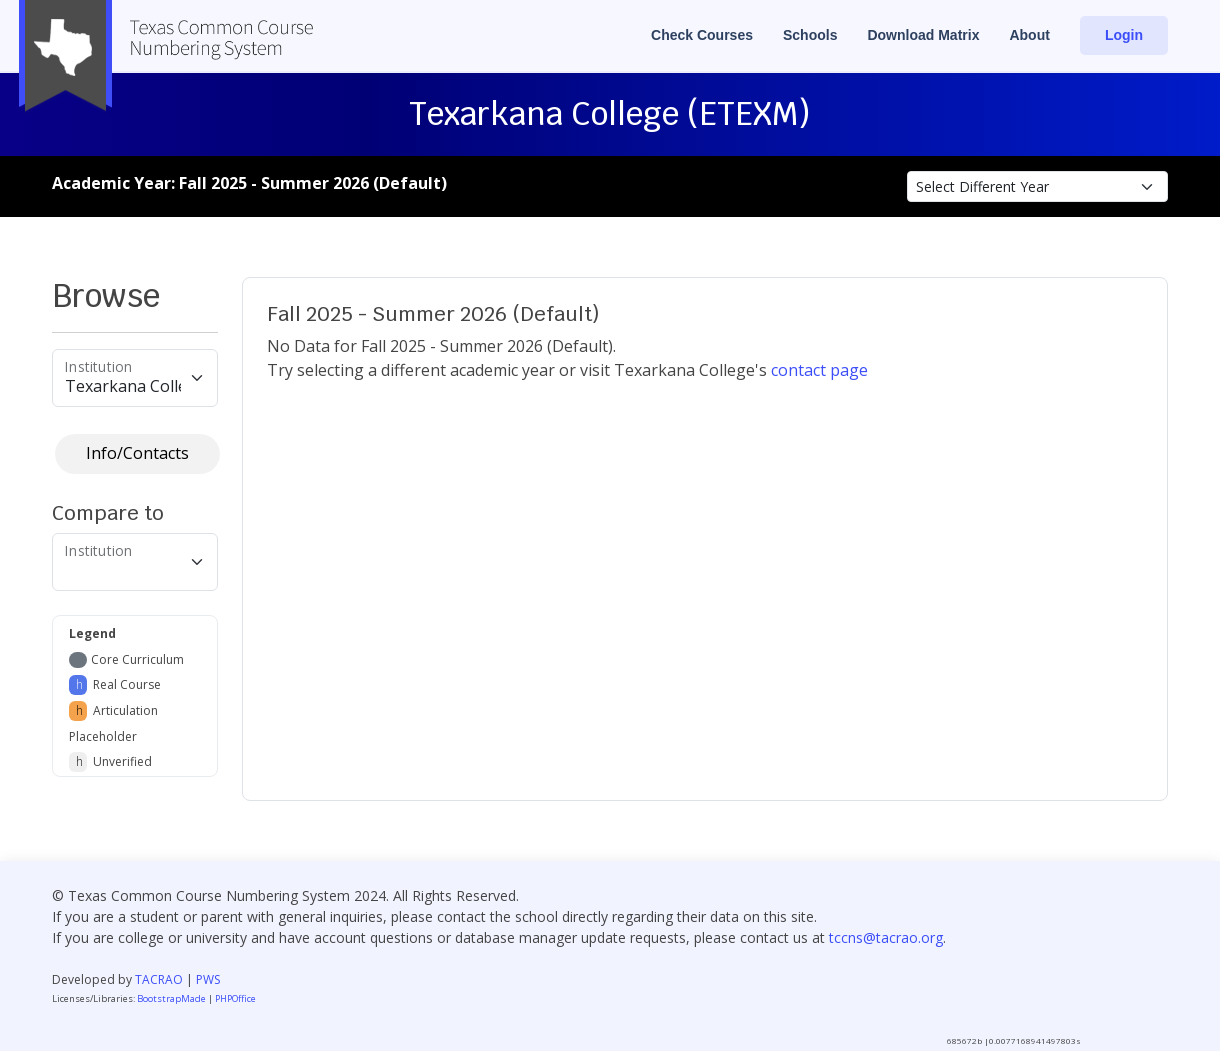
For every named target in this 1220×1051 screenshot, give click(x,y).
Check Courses (702, 35)
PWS (208, 979)
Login (1124, 35)
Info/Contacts (137, 453)
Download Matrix (923, 35)
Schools (810, 35)
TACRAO (159, 979)
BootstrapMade (171, 998)
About (1029, 35)
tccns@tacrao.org (886, 937)
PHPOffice (235, 998)
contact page (819, 370)
